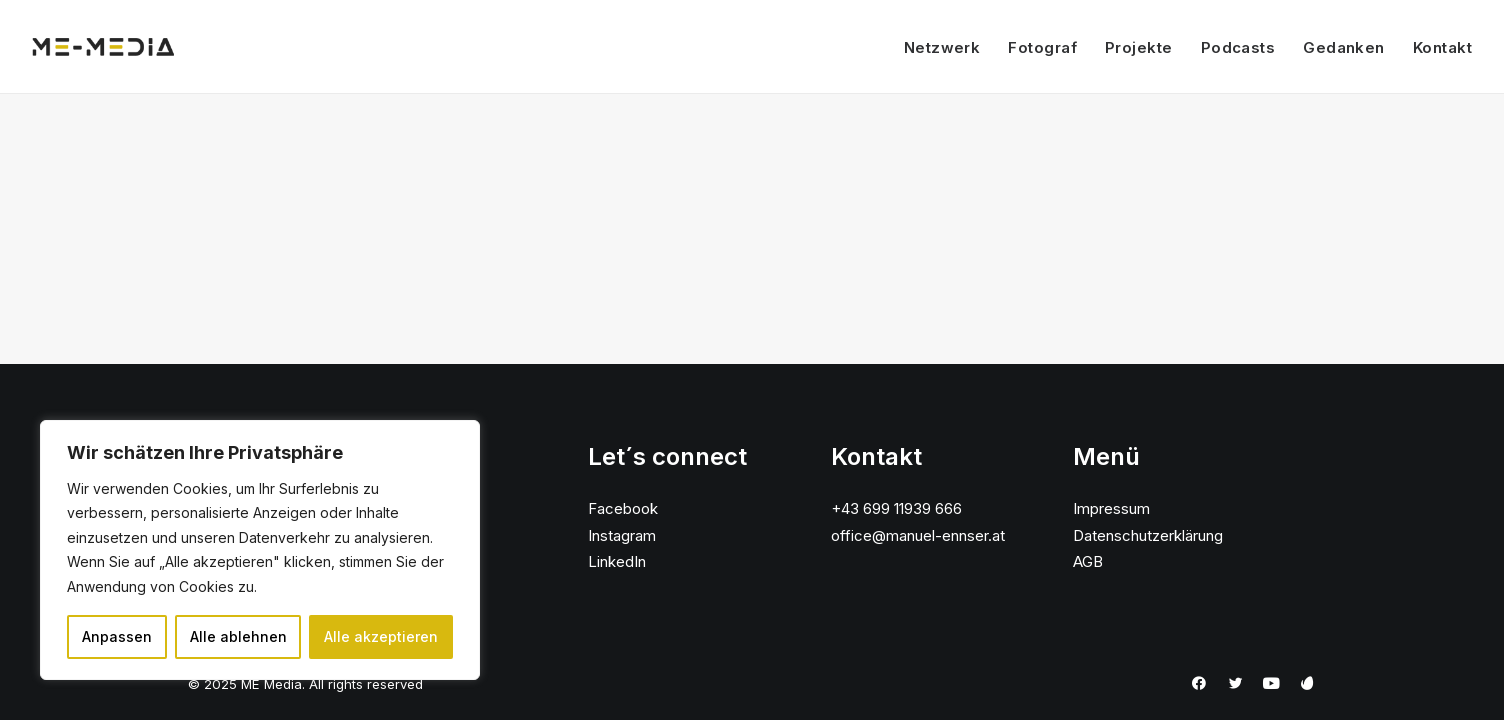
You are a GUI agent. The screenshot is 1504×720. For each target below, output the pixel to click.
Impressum (1111, 508)
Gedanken (1344, 47)
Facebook (623, 508)
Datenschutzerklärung (1148, 535)
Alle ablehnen (238, 636)
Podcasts (1238, 47)
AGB (1088, 561)
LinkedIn (617, 561)
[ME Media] (103, 47)
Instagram (622, 535)
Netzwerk (942, 47)
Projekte (1139, 47)
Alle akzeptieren (381, 636)
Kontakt (1442, 47)
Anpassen (117, 636)
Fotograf (1042, 47)
